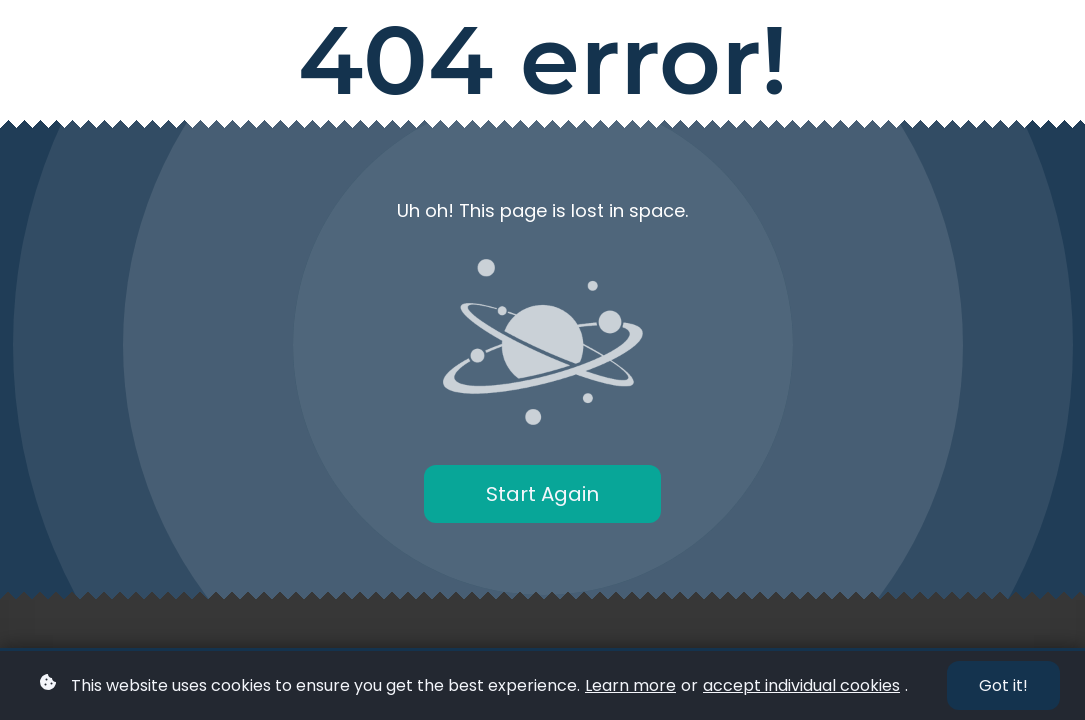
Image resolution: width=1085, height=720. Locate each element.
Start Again (542, 494)
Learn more (630, 685)
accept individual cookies (801, 685)
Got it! (1003, 685)
